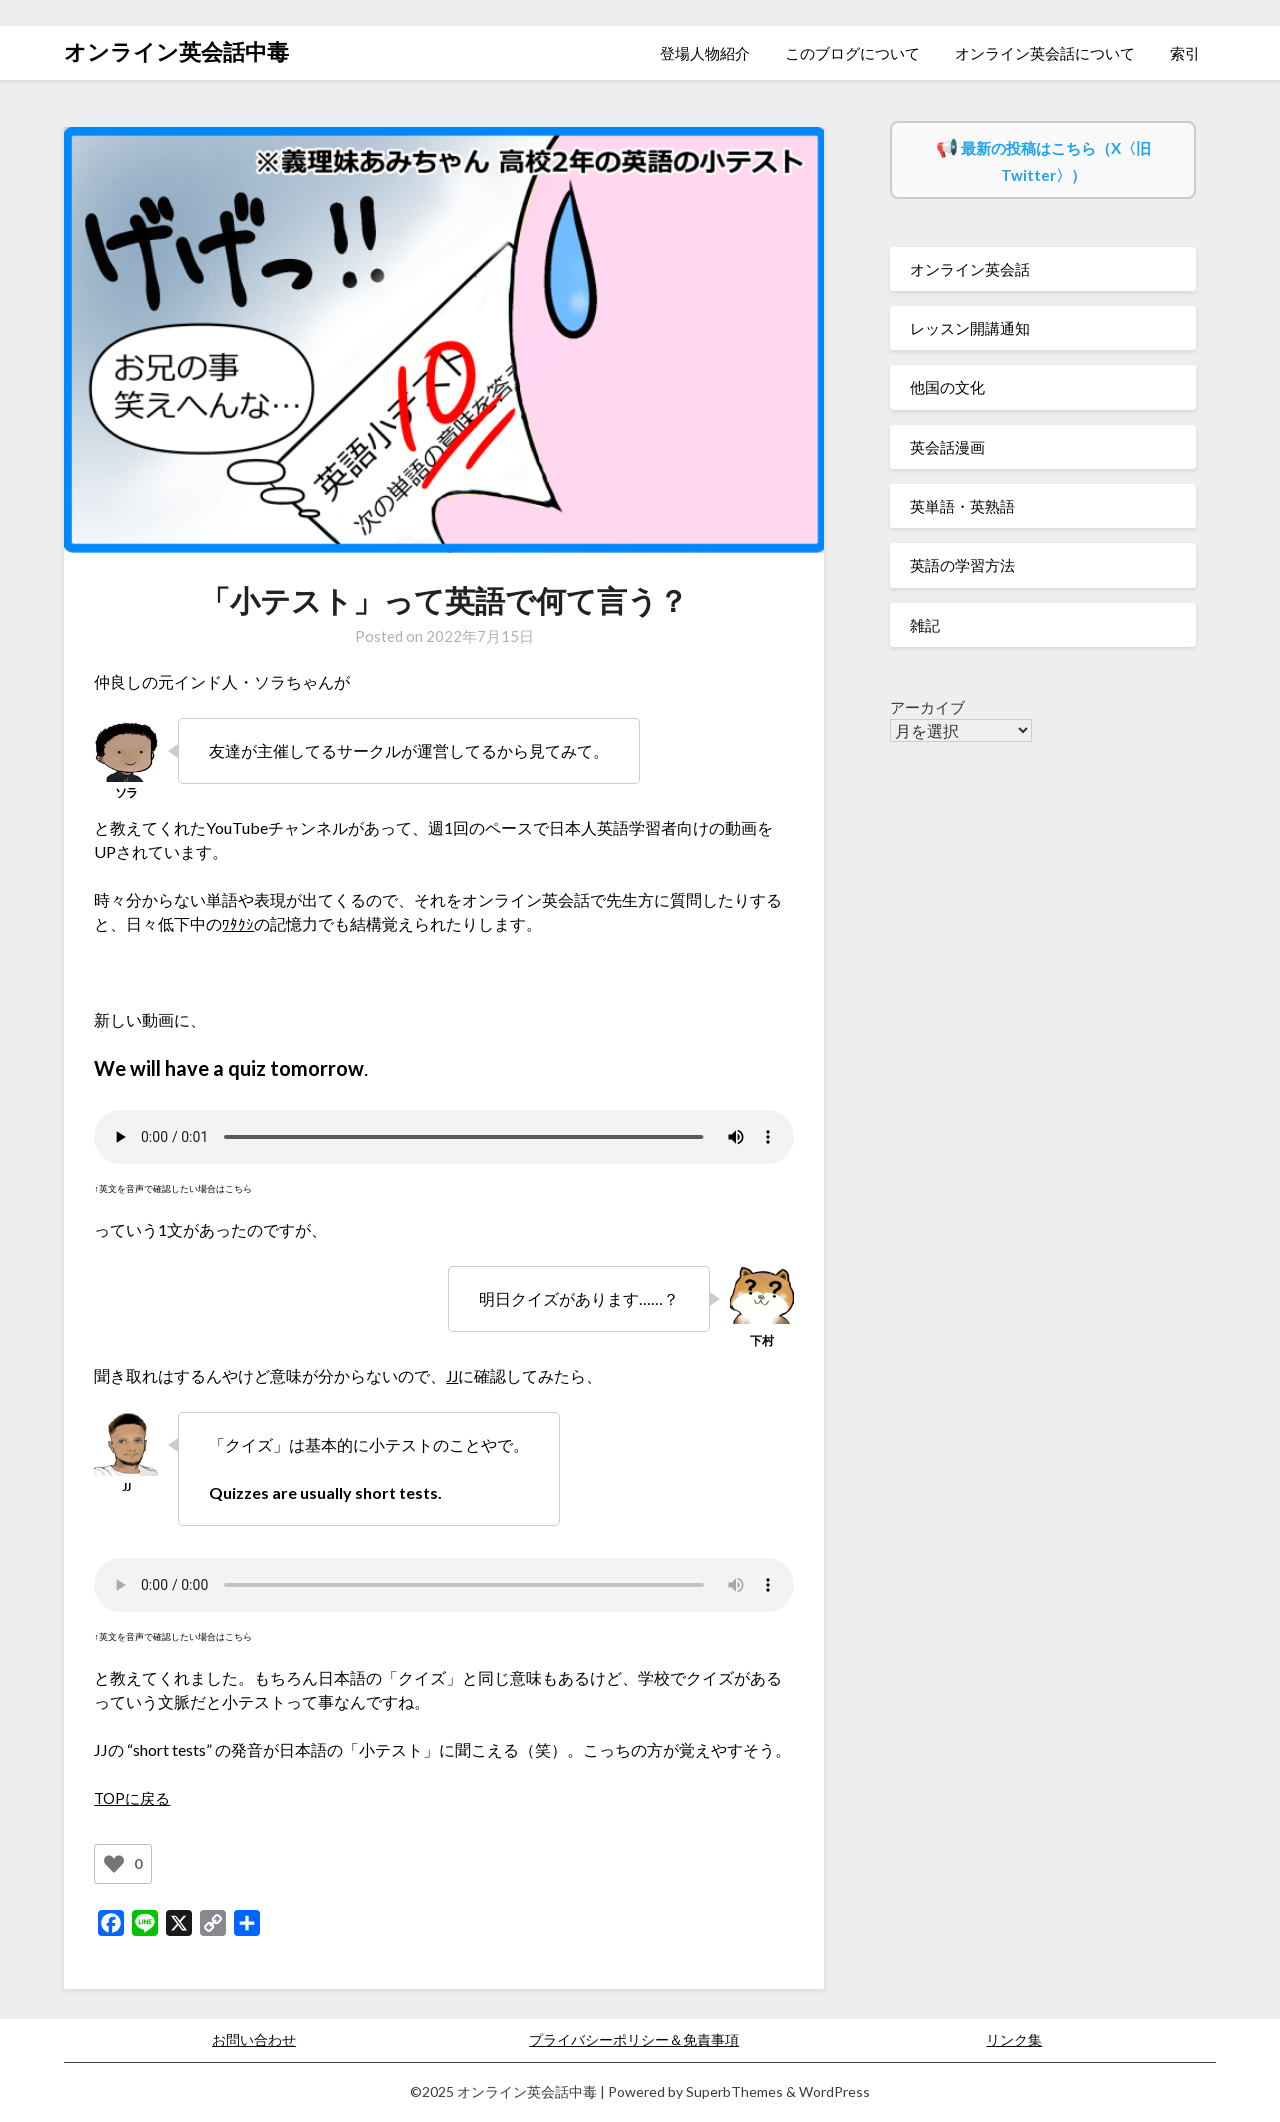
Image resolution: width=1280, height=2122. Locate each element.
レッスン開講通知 (970, 328)
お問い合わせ (254, 2039)
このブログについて (852, 53)
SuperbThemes (734, 2091)
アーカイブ (927, 707)
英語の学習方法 (962, 565)
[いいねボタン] (114, 1864)
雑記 (925, 625)
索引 (1185, 53)
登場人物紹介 (705, 53)
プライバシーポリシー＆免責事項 (634, 2039)
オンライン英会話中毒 (176, 51)
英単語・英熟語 (962, 506)
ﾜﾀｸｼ (238, 923)
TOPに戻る (134, 1797)
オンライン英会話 (970, 269)
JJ (453, 1375)
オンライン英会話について (1045, 53)
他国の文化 (947, 387)
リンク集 (1014, 2039)
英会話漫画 (947, 447)
